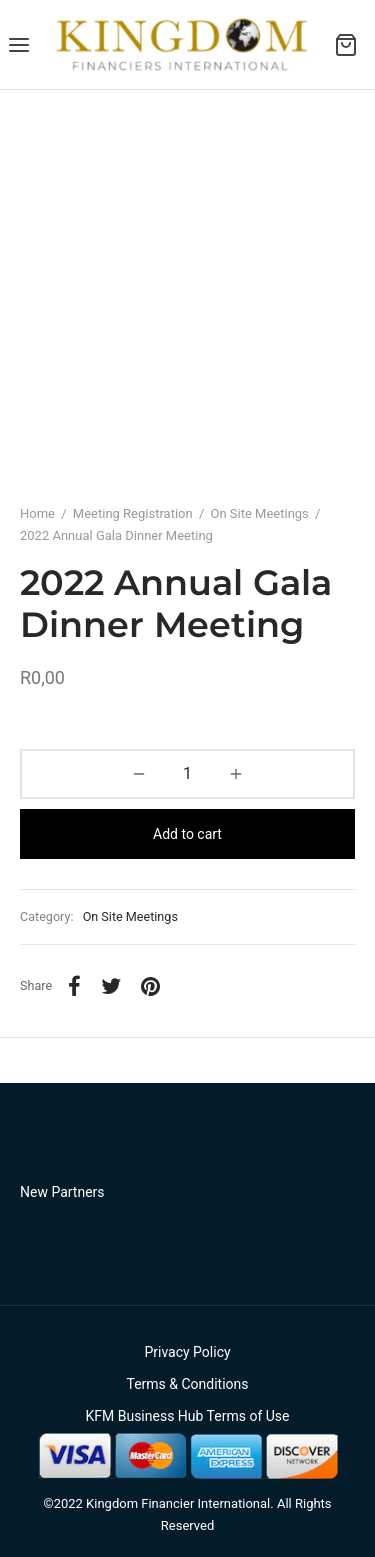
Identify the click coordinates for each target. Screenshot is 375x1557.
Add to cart (187, 834)
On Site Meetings (259, 513)
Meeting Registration (133, 513)
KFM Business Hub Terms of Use (187, 1416)
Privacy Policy (187, 1352)
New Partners (62, 1192)
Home (37, 513)
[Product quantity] (187, 774)
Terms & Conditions (187, 1384)
